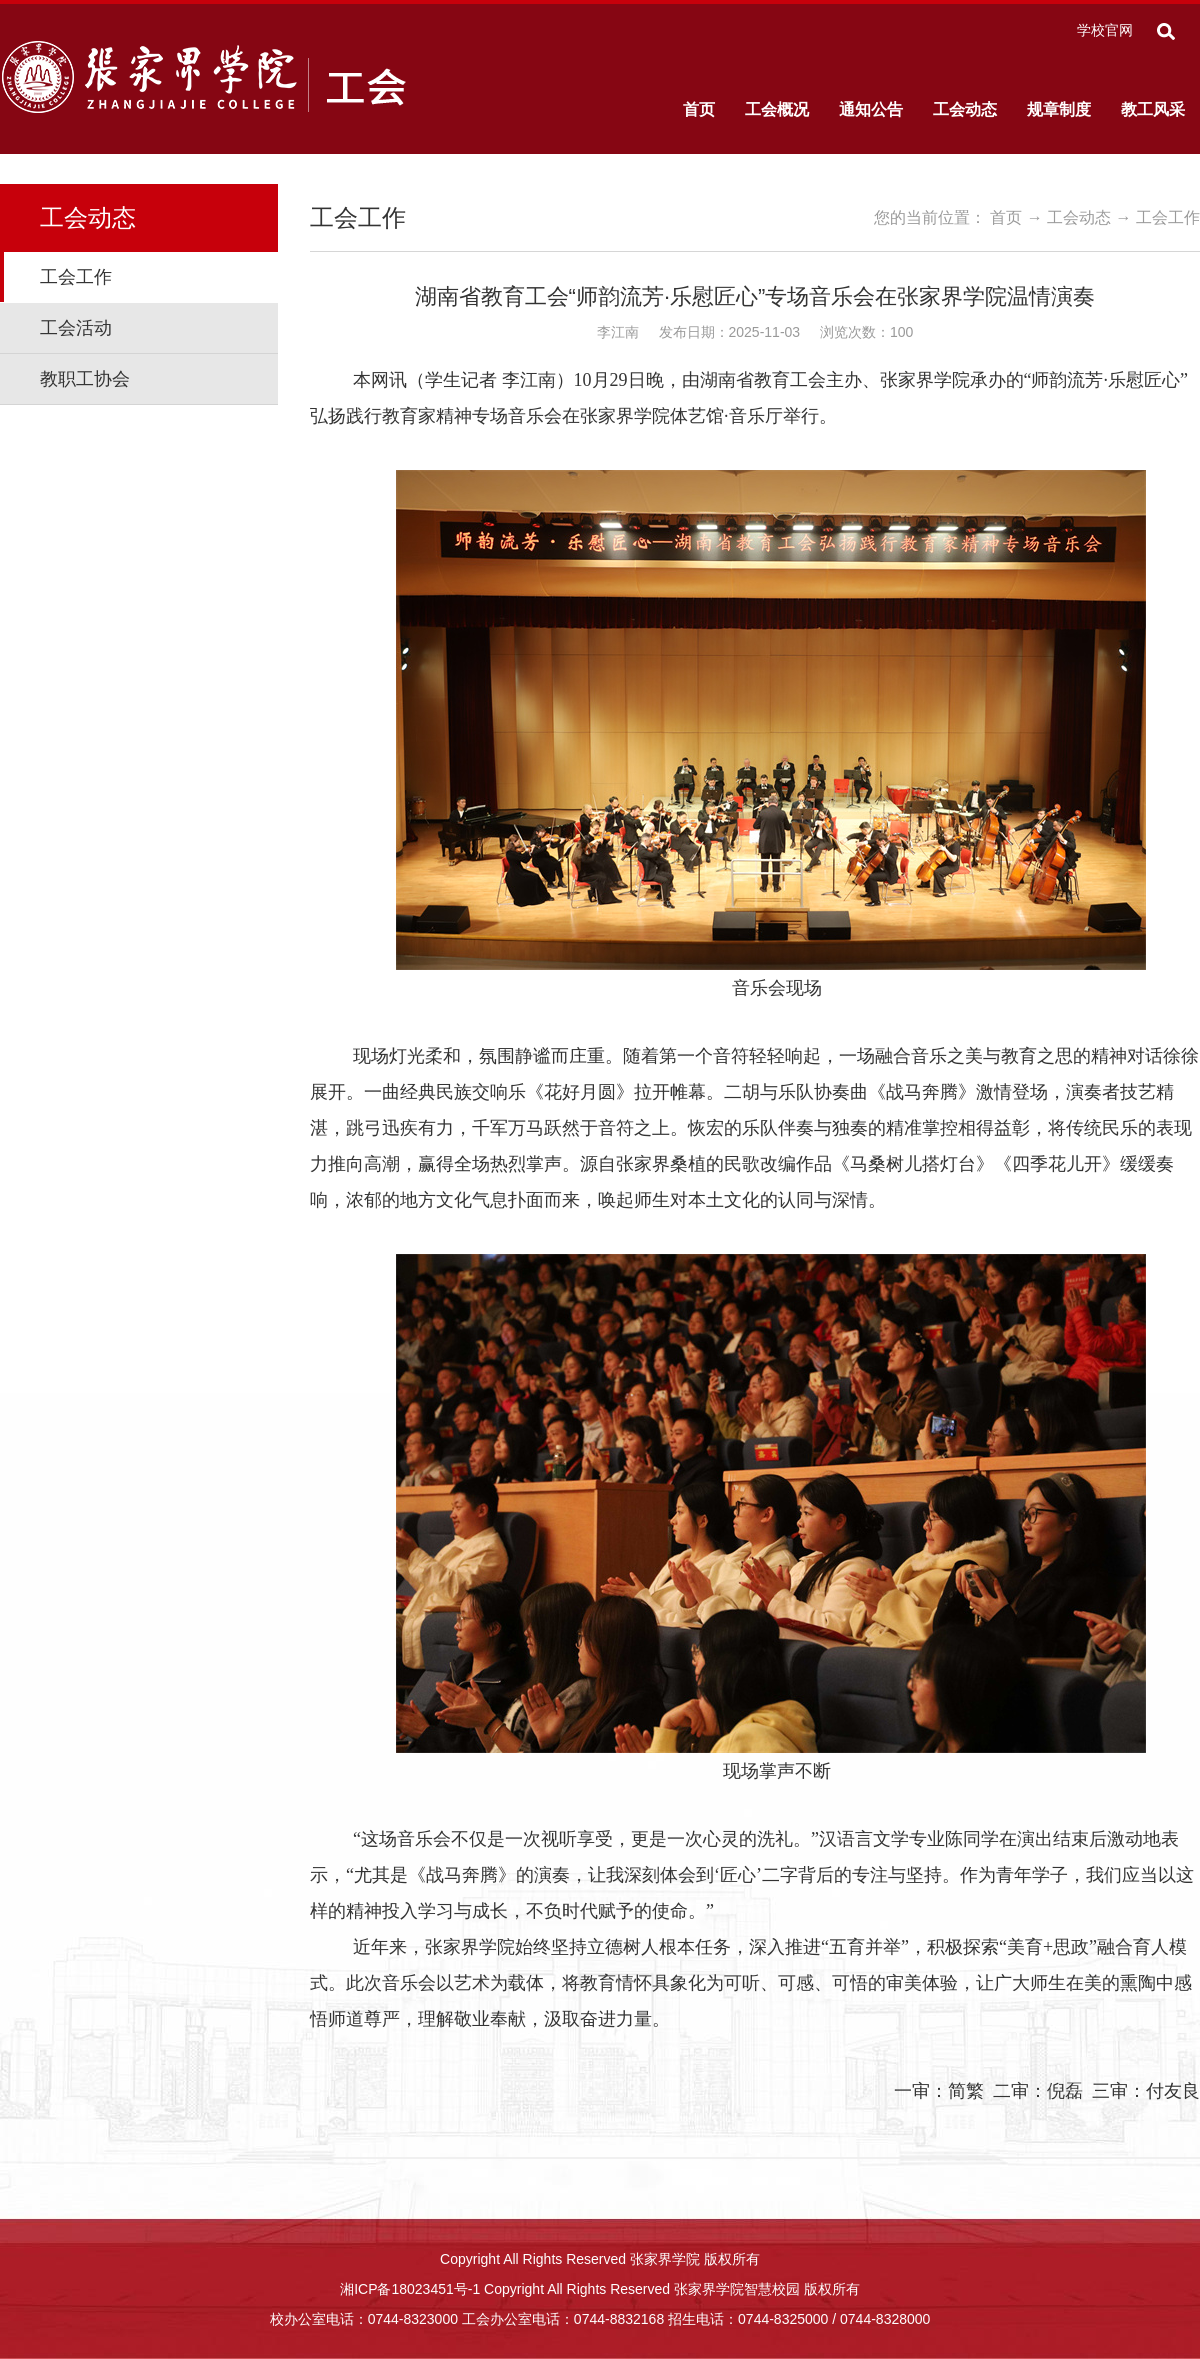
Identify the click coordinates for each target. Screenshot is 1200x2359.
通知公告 (871, 109)
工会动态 (965, 109)
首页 (699, 109)
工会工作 (76, 277)
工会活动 (76, 328)
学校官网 (1105, 30)
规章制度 (1059, 109)
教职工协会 (85, 379)
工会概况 (777, 109)
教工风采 (1153, 109)
